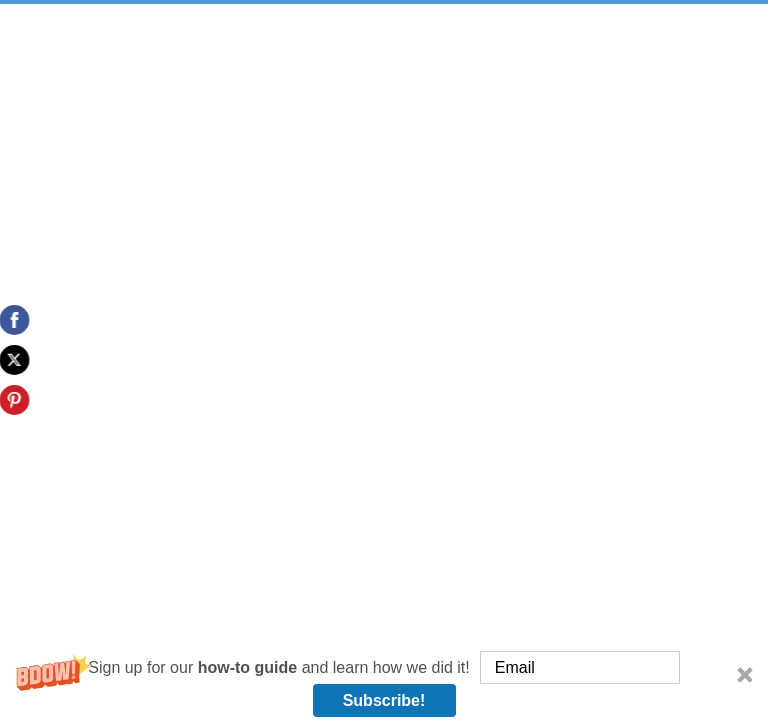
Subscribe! (384, 700)
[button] (384, 684)
